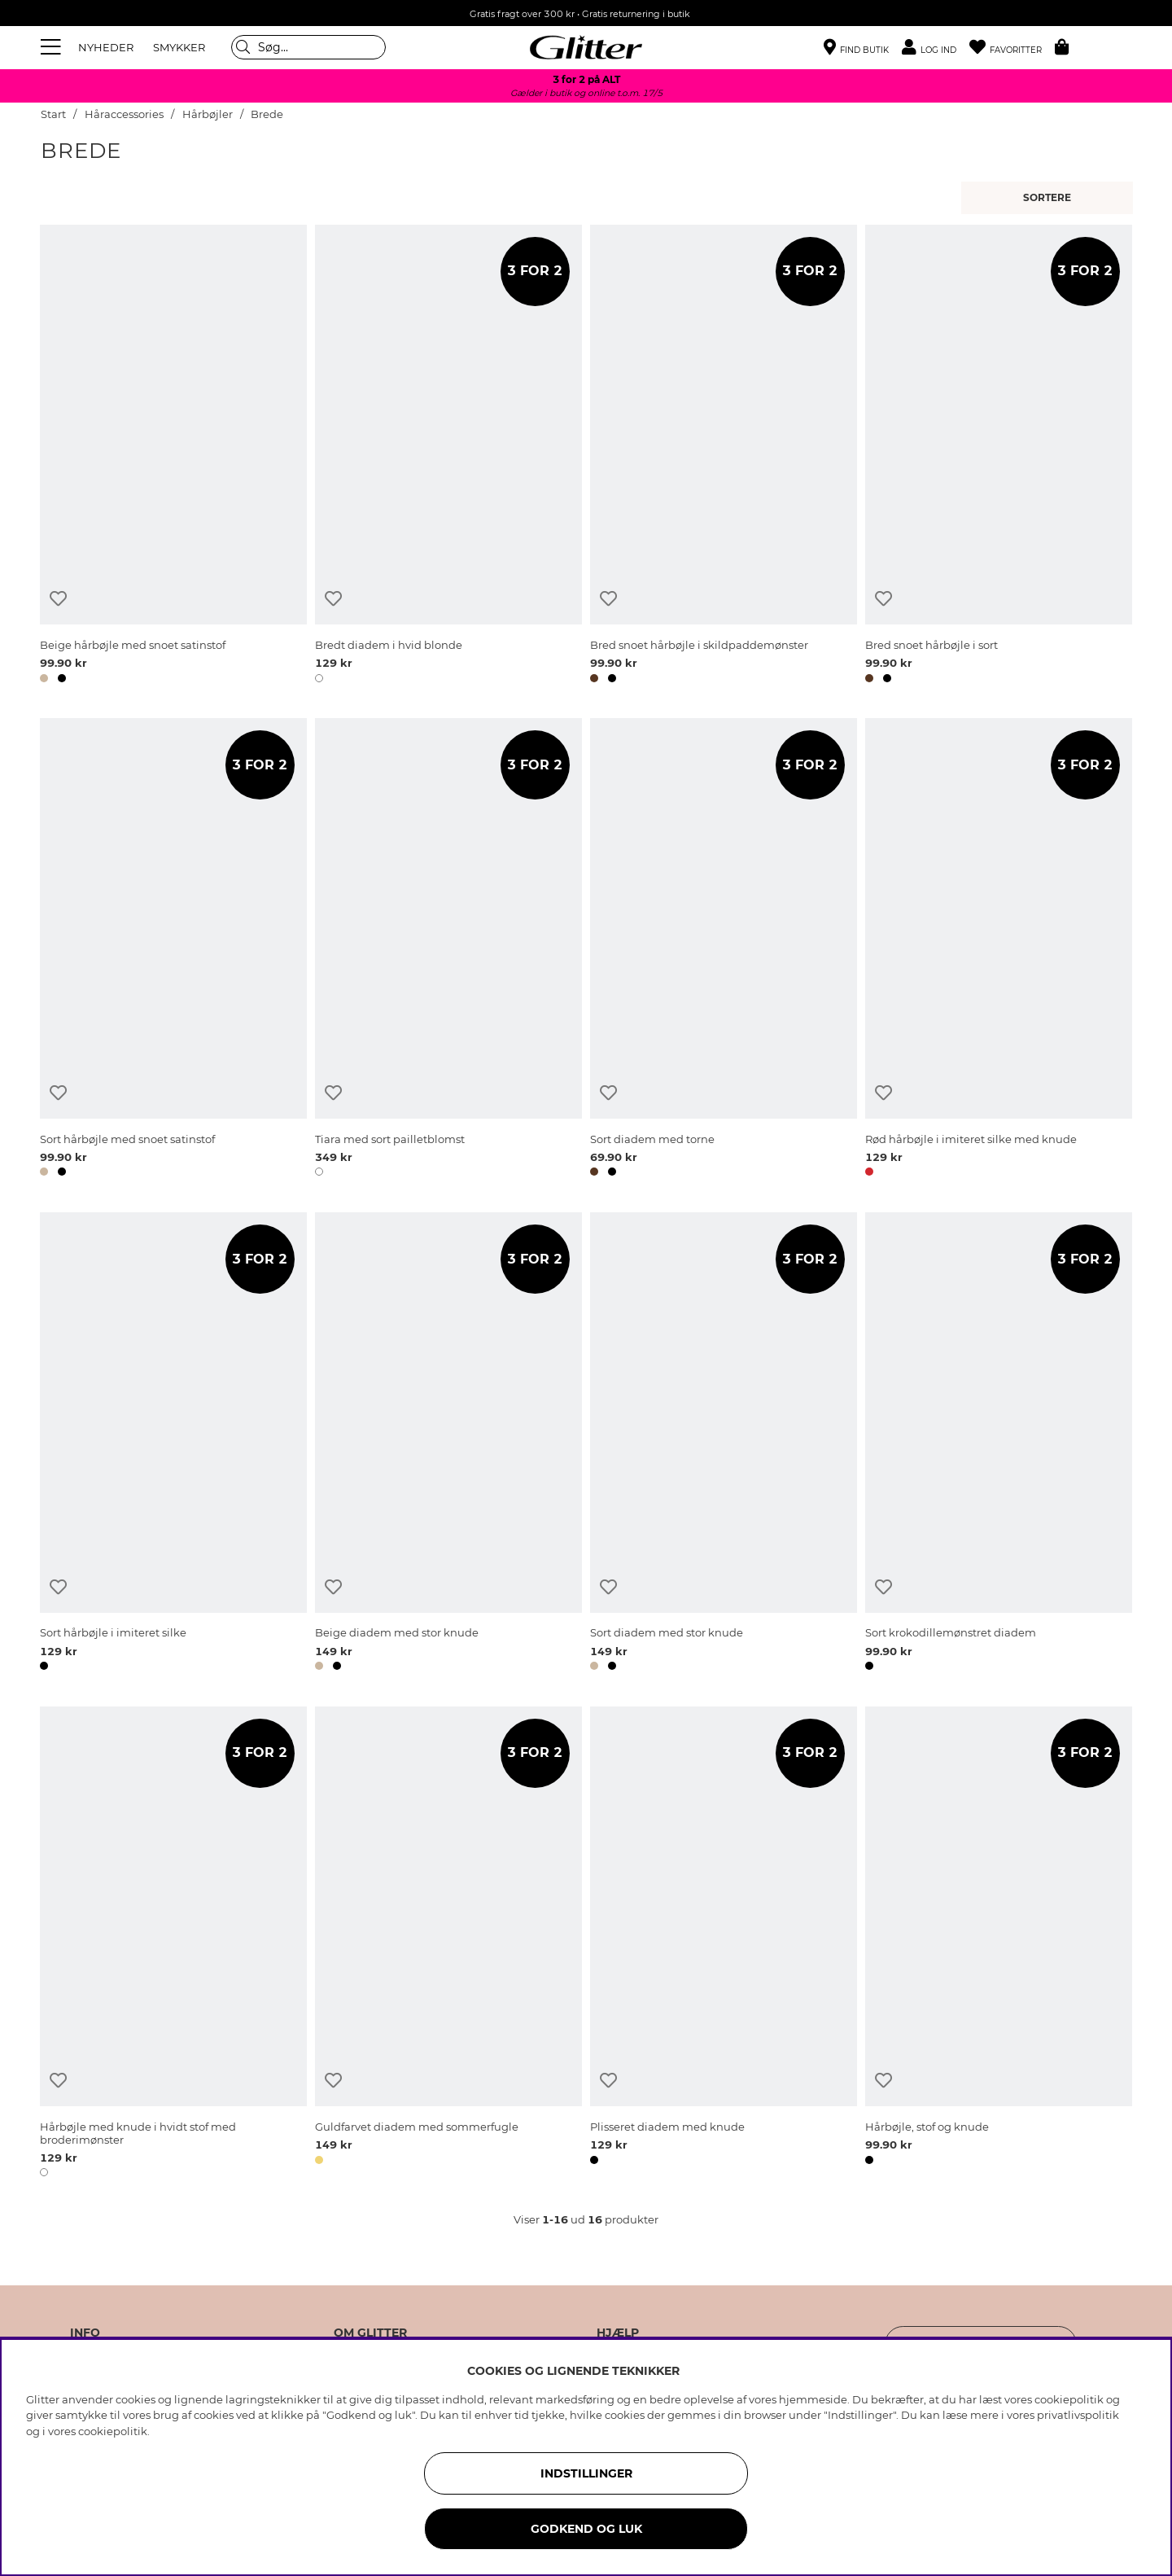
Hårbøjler (207, 114)
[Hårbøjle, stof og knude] (998, 1944)
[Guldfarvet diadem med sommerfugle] (448, 1944)
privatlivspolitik (1078, 2414)
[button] (935, 47)
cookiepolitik (112, 2431)
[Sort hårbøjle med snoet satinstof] (173, 950)
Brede (267, 114)
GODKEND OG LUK (586, 2528)
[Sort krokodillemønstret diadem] (998, 1444)
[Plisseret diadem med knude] (723, 1944)
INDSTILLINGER (586, 2473)
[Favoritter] (1012, 47)
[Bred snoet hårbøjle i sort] (998, 457)
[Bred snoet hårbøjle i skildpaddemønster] (723, 457)
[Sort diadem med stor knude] (723, 1444)
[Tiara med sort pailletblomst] (448, 950)
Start (53, 114)
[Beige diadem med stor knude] (448, 1444)
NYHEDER (105, 47)
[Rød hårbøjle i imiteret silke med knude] (998, 950)
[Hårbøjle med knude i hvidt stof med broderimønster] (173, 1944)
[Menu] (53, 47)
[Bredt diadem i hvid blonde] (448, 457)
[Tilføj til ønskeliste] (58, 599)
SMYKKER (179, 47)
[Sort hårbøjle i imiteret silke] (173, 1444)
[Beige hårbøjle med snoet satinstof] (173, 457)
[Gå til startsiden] (586, 47)
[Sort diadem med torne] (723, 950)
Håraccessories (124, 114)
